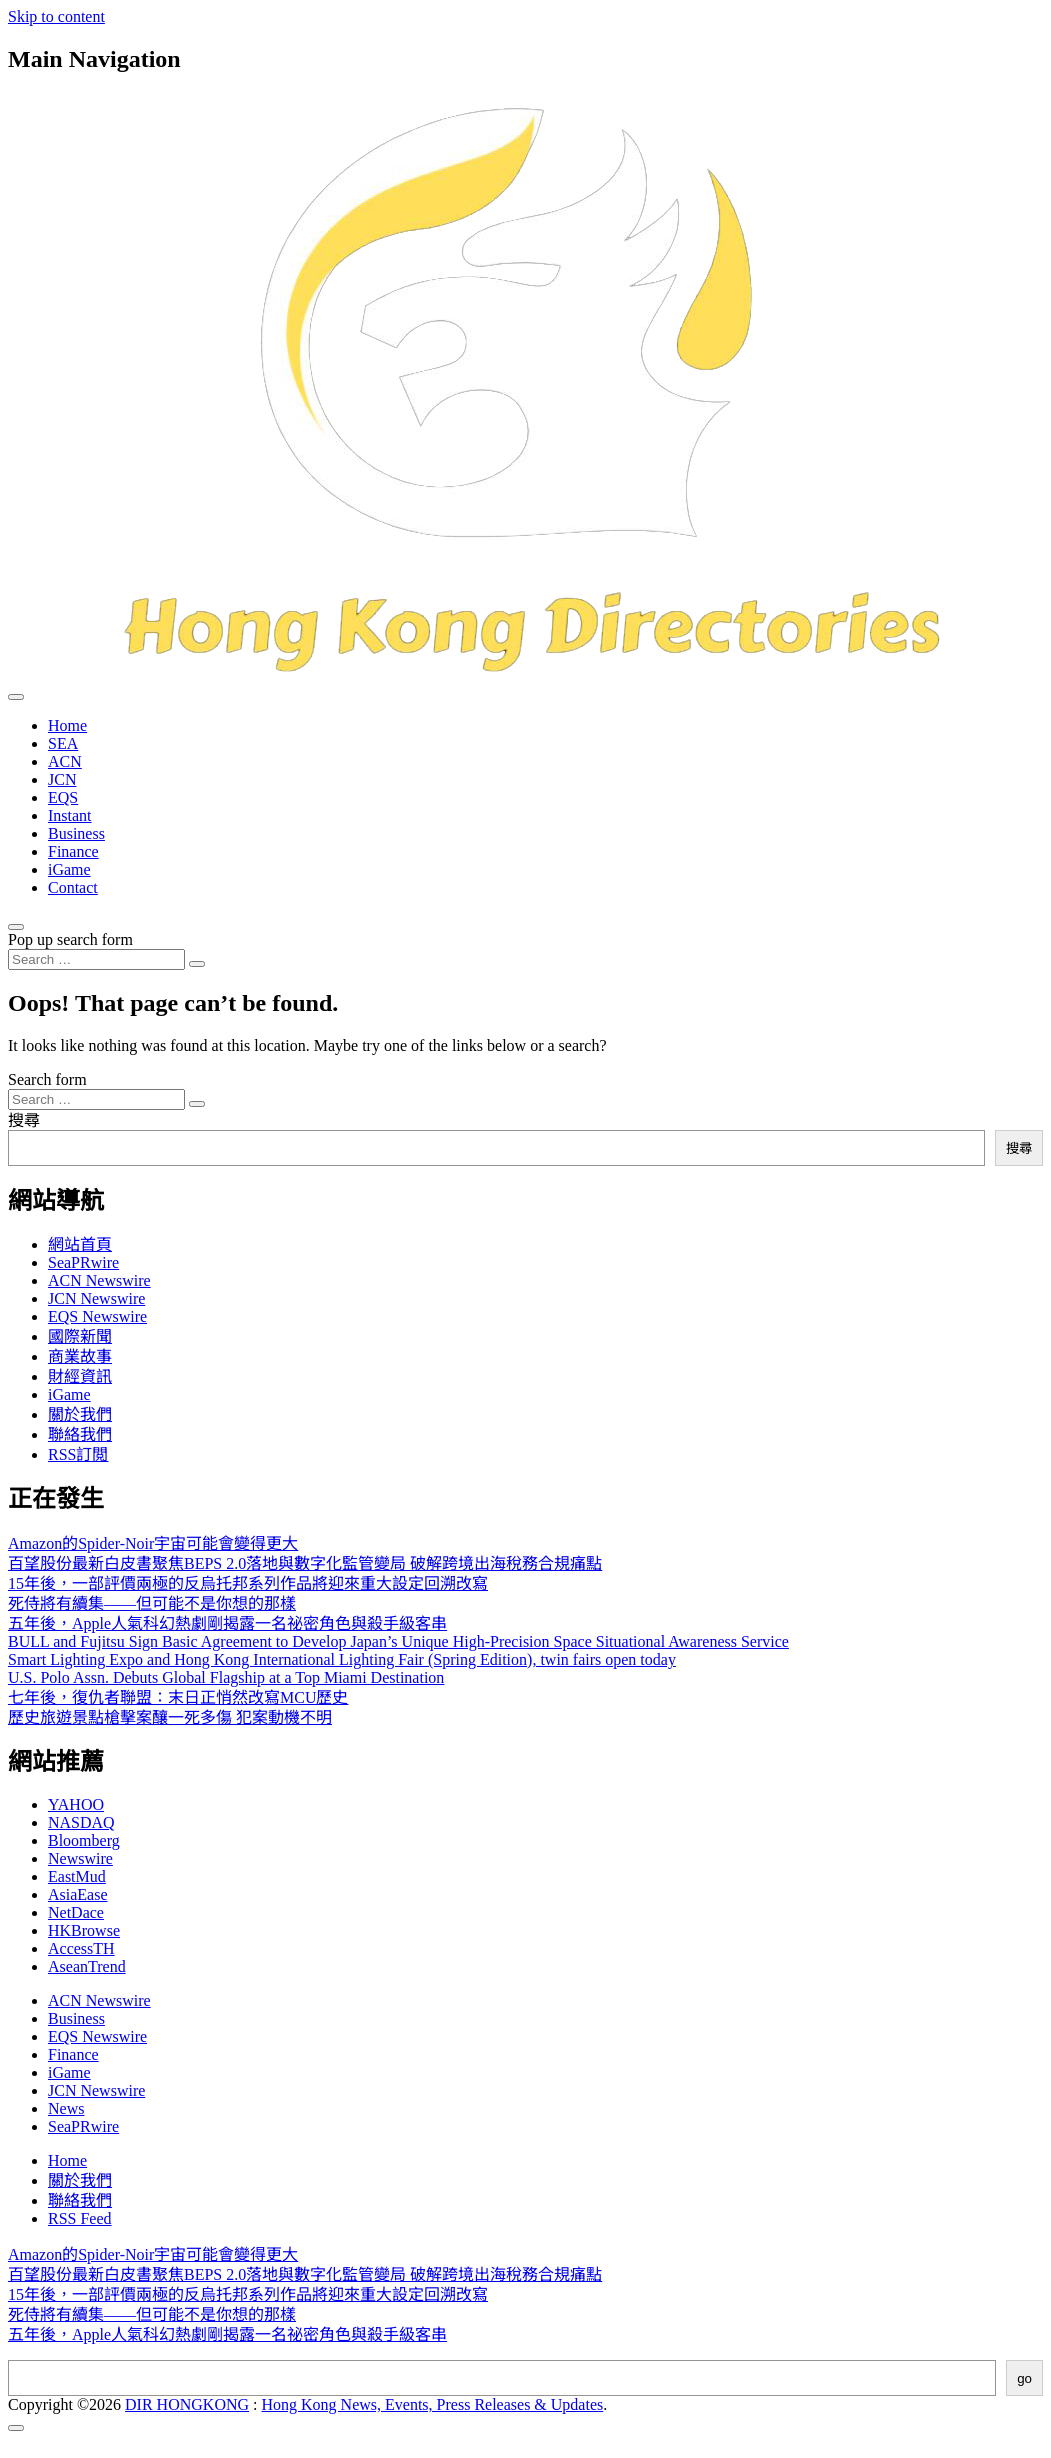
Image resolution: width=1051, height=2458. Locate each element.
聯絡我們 (80, 1434)
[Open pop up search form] (16, 927)
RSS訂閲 (78, 1454)
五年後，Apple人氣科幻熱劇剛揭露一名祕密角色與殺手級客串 (227, 1623)
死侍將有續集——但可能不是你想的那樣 (152, 1603)
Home (67, 725)
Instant (70, 815)
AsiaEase (78, 1894)
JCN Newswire (96, 1298)
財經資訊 (80, 1376)
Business (76, 833)
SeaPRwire (83, 1262)
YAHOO (76, 1804)
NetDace (76, 1912)
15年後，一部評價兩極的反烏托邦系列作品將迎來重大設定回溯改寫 (248, 1583)
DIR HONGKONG (187, 2404)
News (66, 2108)
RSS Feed (80, 2218)
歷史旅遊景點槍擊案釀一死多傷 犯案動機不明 (170, 1717)
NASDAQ (81, 1822)
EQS (63, 797)
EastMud (77, 1876)
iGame (69, 869)
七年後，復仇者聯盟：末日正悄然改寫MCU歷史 (178, 1697)
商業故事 (80, 1356)
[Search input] (96, 959)
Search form (47, 1079)
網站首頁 (80, 1244)
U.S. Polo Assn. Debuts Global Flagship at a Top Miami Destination (226, 1677)
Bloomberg (84, 1840)
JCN (62, 779)
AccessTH (81, 1948)
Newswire (80, 1858)
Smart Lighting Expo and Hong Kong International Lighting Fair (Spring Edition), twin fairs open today (342, 1659)
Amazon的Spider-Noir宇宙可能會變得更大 (153, 1543)
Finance (73, 851)
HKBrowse (84, 1930)
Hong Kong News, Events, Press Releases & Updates (433, 2404)
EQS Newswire (97, 1316)
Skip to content (56, 16)
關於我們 (80, 1414)
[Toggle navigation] (16, 697)
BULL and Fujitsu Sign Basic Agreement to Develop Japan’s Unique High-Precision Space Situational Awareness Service (398, 1641)
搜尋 (24, 1120)
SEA (63, 743)
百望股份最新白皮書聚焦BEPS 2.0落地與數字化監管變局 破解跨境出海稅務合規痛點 (305, 1563)
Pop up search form (70, 939)
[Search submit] (197, 964)
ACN (65, 761)
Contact (73, 887)
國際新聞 (80, 1336)
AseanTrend (87, 1966)
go (1024, 2378)
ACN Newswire (99, 1280)
